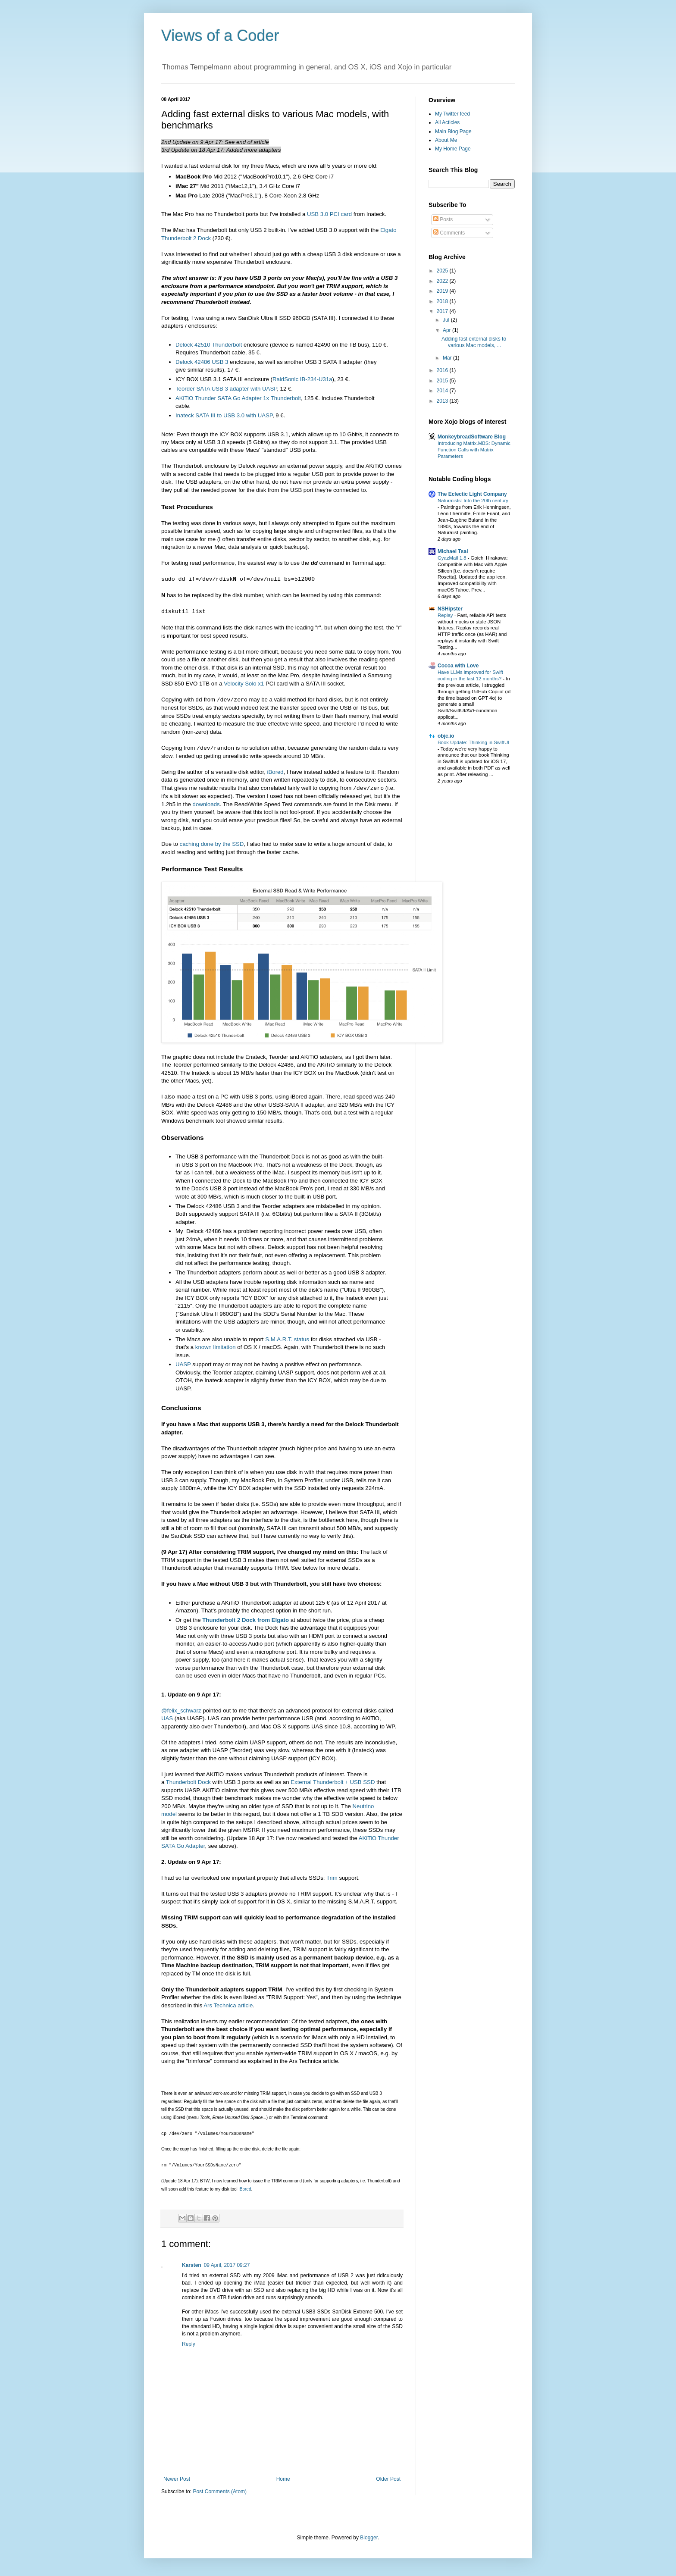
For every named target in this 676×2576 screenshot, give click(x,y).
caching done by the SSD (212, 844)
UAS (167, 1718)
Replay (446, 615)
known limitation (215, 1347)
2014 (443, 391)
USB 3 (220, 362)
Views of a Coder (220, 35)
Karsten (191, 2265)
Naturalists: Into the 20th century (473, 500)
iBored (275, 772)
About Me (446, 140)
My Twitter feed (452, 114)
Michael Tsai (453, 551)
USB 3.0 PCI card (329, 214)
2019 (443, 291)
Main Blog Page (453, 131)
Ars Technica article (228, 2005)
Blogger (369, 2538)
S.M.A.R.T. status (287, 1339)
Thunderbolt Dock (188, 1782)
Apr (447, 330)
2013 (443, 401)
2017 (443, 311)
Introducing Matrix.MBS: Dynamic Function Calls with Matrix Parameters (474, 450)
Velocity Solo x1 (244, 683)
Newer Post (176, 2479)
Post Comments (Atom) (220, 2491)
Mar (448, 358)
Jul (447, 320)
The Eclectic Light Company (472, 494)
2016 (443, 370)
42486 (193, 362)
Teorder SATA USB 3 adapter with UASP (226, 388)
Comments (449, 233)
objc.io (446, 736)
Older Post (388, 2479)
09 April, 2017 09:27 (227, 2265)
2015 (443, 381)
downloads (206, 804)
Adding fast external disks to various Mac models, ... (473, 342)
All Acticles (447, 122)
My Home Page (453, 149)
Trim (332, 1878)
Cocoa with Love (458, 666)
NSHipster (450, 609)
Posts (443, 219)
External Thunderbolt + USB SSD (333, 1782)
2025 (443, 271)
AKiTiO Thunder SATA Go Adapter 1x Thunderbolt (238, 398)
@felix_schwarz (181, 1710)
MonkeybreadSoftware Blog (472, 437)
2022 (443, 281)
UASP (183, 1364)
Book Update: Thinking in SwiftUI (473, 742)
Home (283, 2479)
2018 (443, 301)
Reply (188, 2344)
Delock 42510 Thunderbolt (208, 344)
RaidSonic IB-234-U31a (302, 379)
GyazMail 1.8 (453, 557)
